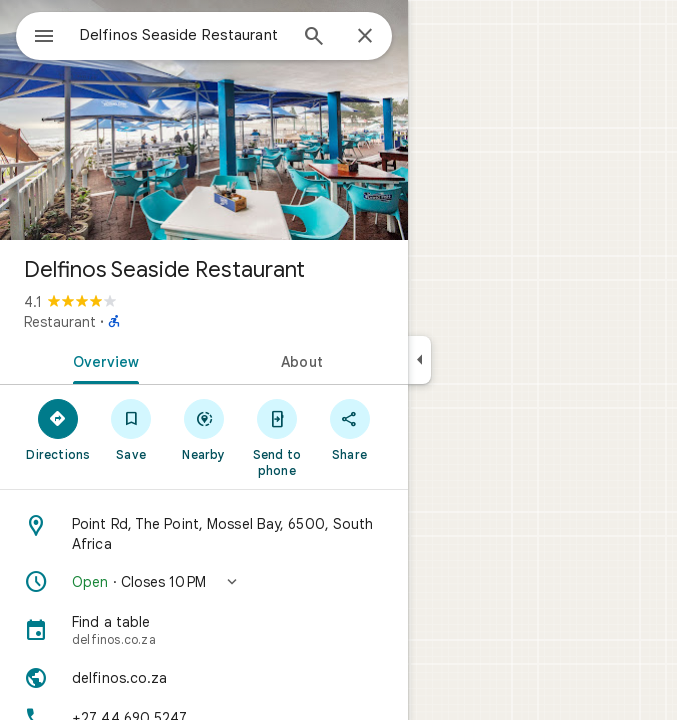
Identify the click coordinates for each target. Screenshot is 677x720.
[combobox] (183, 35)
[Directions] (58, 429)
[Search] (314, 38)
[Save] (131, 429)
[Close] (365, 37)
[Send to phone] (276, 437)
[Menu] (44, 38)
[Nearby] (204, 429)
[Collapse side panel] (419, 360)
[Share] (349, 429)
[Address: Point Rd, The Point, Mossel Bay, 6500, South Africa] (204, 534)
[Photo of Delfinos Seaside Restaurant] (204, 120)
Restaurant (60, 322)
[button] (204, 582)
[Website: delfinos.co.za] (204, 678)
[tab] (102, 360)
